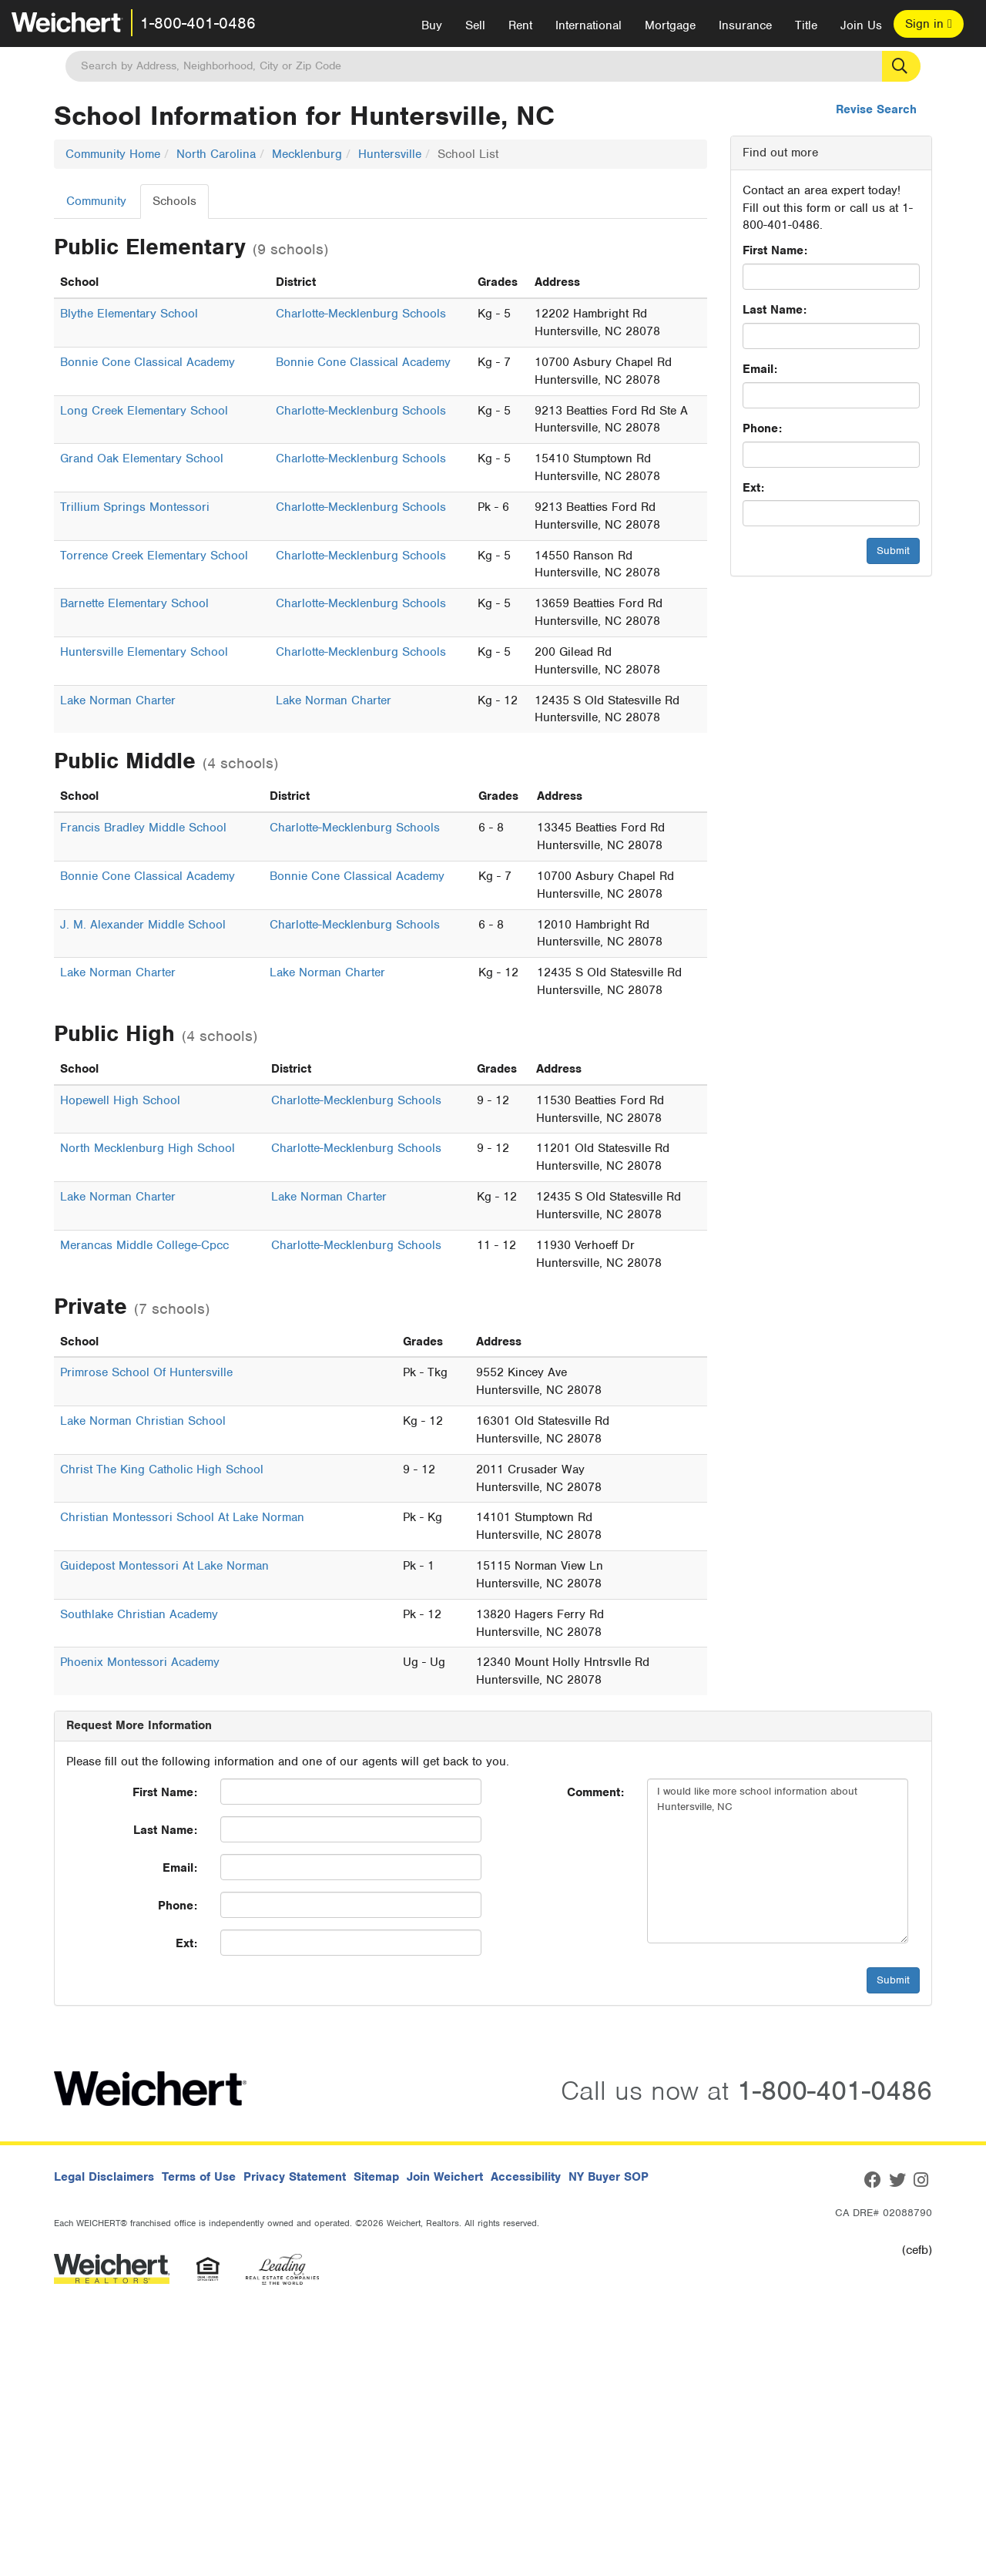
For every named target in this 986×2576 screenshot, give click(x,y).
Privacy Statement (294, 2177)
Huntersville (389, 154)
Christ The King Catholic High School (161, 1469)
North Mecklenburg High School (147, 1148)
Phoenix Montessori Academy (140, 1662)
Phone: (762, 428)
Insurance (745, 25)
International (588, 25)
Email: (760, 369)
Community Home (112, 154)
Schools (174, 201)
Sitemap (376, 2177)
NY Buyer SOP (608, 2177)
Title (806, 25)
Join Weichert (445, 2177)
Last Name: (775, 309)
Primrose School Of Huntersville (146, 1372)
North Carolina (216, 154)
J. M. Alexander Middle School (143, 924)
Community (96, 201)
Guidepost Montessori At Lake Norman (164, 1565)
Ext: (753, 487)
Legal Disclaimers (104, 2177)
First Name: (775, 250)
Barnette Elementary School (134, 603)
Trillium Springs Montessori (135, 507)
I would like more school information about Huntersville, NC (777, 1860)
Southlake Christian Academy (139, 1614)
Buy (431, 25)
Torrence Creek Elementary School (154, 555)
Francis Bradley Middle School (143, 827)
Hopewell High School (120, 1100)
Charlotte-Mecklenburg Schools (361, 313)
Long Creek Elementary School (144, 410)
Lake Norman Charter (118, 700)
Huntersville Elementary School (144, 652)
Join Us (861, 25)
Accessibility (526, 2177)
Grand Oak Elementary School (141, 458)
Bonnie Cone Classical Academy (147, 362)
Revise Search (876, 109)
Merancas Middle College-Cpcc (144, 1245)
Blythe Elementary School (129, 313)
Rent (520, 25)
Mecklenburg (307, 154)
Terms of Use (199, 2177)
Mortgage (670, 25)
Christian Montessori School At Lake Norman (182, 1517)
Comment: (595, 1792)
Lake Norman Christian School (143, 1421)
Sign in (928, 24)
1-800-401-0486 (198, 23)
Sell (475, 25)
